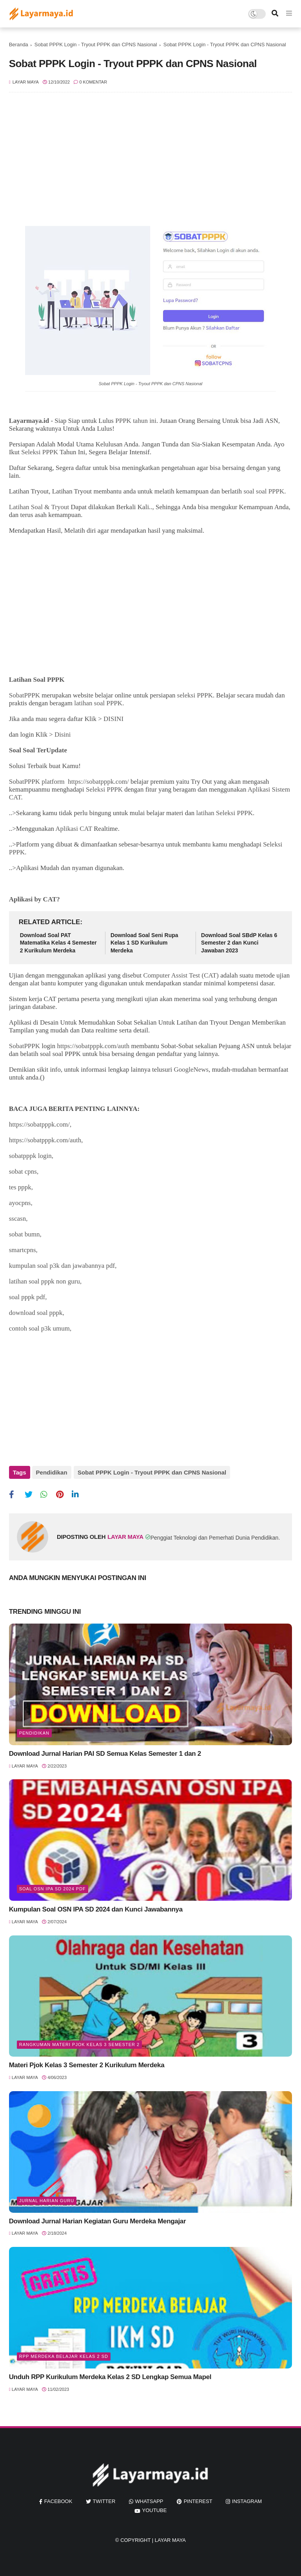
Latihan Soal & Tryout (39, 507)
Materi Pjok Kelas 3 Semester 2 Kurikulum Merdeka (87, 2064)
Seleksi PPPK (39, 452)
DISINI (113, 719)
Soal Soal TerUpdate (39, 750)
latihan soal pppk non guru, (45, 1281)
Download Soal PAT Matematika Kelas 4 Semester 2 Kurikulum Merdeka (58, 943)
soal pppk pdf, (28, 1297)
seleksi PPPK (195, 695)
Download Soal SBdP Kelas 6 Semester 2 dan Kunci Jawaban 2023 (239, 943)
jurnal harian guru (46, 2199)
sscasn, (18, 1218)
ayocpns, (21, 1203)
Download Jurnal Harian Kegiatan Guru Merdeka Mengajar (97, 2220)
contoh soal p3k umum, (40, 1328)
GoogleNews (191, 1069)
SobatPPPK (24, 695)
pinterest (198, 2500)
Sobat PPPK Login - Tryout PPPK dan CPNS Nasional (95, 44)
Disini (62, 734)
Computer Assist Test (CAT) (181, 975)
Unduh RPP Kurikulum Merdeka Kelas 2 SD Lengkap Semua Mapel (110, 2375)
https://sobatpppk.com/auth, (46, 1140)
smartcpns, (23, 1250)
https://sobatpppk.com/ (98, 781)
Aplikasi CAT (73, 828)
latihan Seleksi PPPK (223, 813)
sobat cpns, (24, 1171)
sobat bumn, (25, 1234)
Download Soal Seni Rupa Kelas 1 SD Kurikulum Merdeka (144, 943)
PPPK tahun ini (135, 420)
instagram (247, 2500)
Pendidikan (51, 1472)
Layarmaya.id (29, 420)
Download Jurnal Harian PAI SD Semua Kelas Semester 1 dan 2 (105, 1752)
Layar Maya (170, 2539)
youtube (154, 2509)
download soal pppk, (36, 1312)
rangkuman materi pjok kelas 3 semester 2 (79, 2043)
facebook (58, 2500)
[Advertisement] (150, 163)
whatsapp (149, 2500)
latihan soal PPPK (98, 703)
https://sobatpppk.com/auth (93, 1046)
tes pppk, (21, 1187)
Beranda (18, 44)
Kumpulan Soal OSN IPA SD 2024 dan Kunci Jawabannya (96, 1908)
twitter (104, 2500)
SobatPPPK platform (37, 781)
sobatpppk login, (31, 1156)
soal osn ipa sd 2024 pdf (52, 1887)
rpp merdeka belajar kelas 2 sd (63, 2355)
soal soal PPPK (263, 491)
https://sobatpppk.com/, (40, 1124)
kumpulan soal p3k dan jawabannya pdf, (63, 1265)
